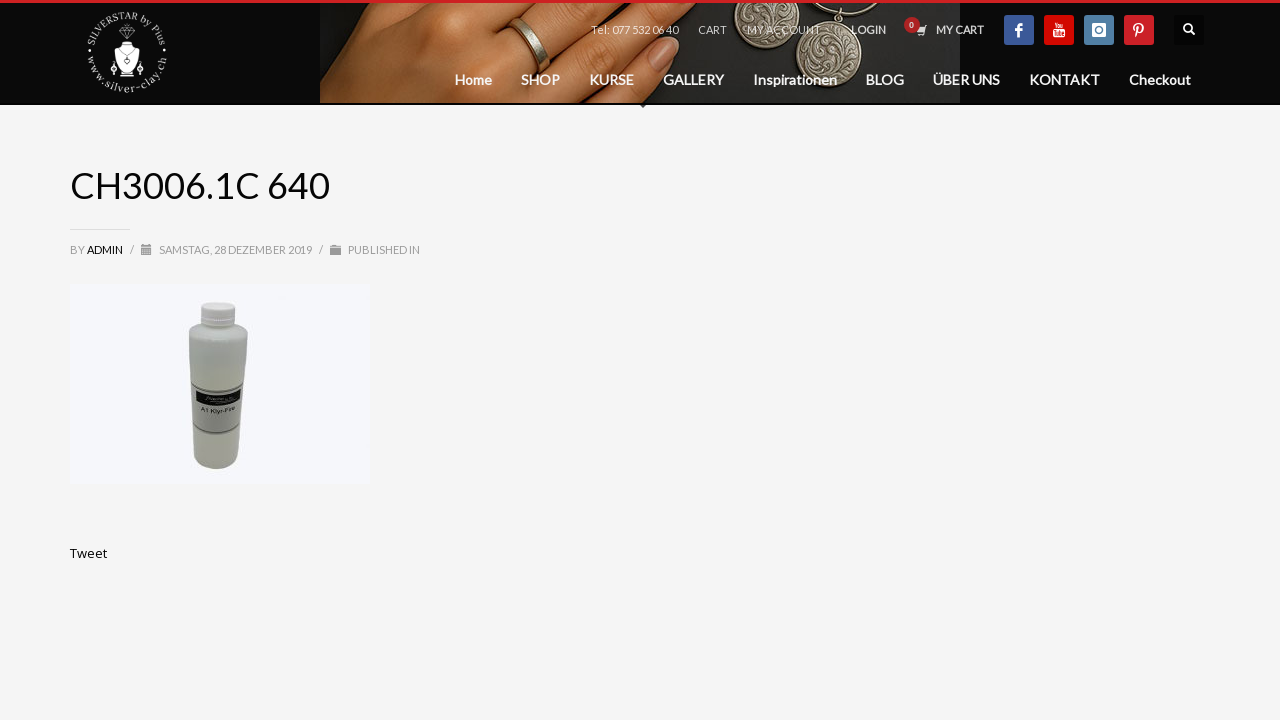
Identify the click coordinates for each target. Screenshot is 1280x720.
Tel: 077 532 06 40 (634, 29)
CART (712, 29)
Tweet (88, 553)
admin (106, 249)
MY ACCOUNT (784, 29)
